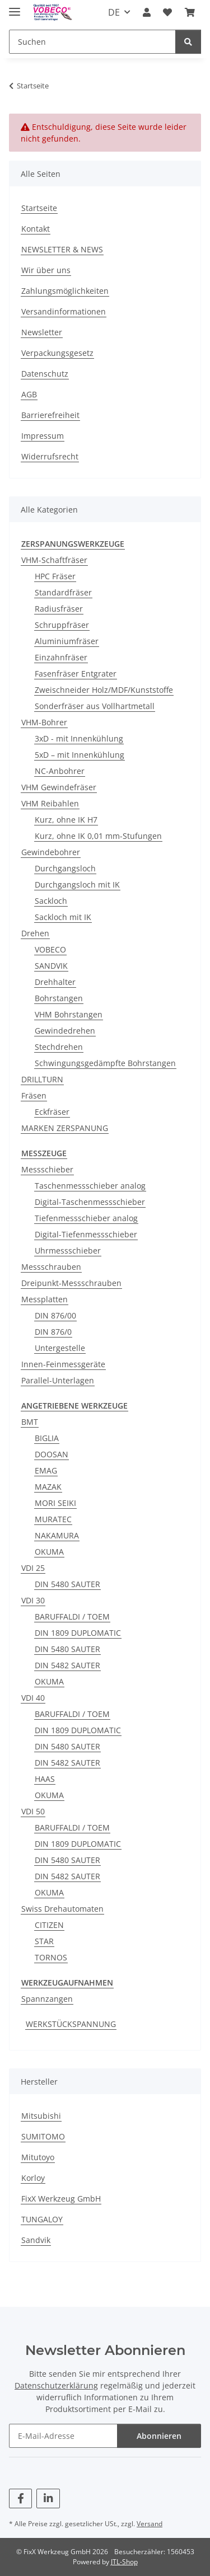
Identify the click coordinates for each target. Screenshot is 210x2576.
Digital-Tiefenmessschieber (86, 1234)
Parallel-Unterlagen (57, 1380)
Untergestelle (60, 1348)
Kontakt (35, 228)
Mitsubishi (41, 2115)
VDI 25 (33, 1568)
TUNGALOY (42, 2219)
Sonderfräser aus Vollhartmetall (95, 706)
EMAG (46, 1470)
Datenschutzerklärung (56, 2385)
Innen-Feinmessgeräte (63, 1364)
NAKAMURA (57, 1535)
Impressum (42, 435)
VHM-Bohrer (44, 722)
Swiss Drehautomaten (62, 1908)
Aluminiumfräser (67, 641)
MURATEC (53, 1519)
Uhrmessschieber (68, 1250)
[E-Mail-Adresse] (63, 2436)
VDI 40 (33, 1697)
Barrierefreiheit (50, 415)
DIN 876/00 (55, 1315)
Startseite (39, 208)
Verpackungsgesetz (57, 353)
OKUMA (49, 1551)
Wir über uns (46, 270)
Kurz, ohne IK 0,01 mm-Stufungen (98, 835)
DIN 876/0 (53, 1331)
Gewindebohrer (50, 852)
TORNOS (51, 1957)
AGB (29, 394)
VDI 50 (33, 1811)
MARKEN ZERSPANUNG (64, 1128)
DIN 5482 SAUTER (67, 1665)
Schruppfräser (62, 625)
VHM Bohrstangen (68, 1014)
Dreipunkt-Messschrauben (71, 1283)
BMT (29, 1421)
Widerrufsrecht (49, 456)
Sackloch (51, 900)
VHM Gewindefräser (58, 787)
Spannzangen (47, 1998)
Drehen (35, 933)
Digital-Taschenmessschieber (90, 1201)
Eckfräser (52, 1111)
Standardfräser (63, 592)
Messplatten (44, 1299)
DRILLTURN (42, 1079)
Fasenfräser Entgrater (75, 673)
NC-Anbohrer (60, 771)
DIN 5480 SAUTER (67, 1584)
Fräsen (33, 1095)
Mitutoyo (37, 2157)
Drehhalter (55, 982)
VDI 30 (33, 1600)
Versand (149, 2523)
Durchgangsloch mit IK (77, 884)
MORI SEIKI (55, 1503)
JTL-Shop (124, 2561)
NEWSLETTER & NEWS (62, 249)
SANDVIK (51, 965)
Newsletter (41, 332)
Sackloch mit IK (63, 917)
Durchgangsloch (65, 868)
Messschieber (47, 1169)
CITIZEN (49, 1925)
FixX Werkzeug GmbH (61, 2198)
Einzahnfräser (61, 657)
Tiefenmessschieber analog (86, 1218)
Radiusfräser (59, 608)
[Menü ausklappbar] (14, 7)
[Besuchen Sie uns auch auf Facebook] (20, 2498)
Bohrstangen (59, 998)
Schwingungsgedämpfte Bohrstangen (105, 1063)
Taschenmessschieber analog (90, 1185)
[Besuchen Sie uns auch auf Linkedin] (47, 2498)
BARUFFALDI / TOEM (72, 1616)
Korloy (33, 2178)
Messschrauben (51, 1266)
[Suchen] (92, 42)
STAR (44, 1941)
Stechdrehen (59, 1046)
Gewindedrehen (65, 1030)
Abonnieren (159, 2435)
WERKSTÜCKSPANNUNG (71, 2024)
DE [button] (114, 12)
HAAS (45, 1778)
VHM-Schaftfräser (54, 560)
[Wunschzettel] (167, 12)
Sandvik (35, 2240)
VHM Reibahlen (50, 803)
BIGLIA (47, 1438)
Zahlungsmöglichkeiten (65, 290)
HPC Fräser (55, 576)
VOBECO (50, 949)
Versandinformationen (63, 311)
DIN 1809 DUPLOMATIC (78, 1632)
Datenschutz (44, 373)
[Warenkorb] (190, 12)
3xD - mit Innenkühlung (79, 738)
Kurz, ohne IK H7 (66, 819)
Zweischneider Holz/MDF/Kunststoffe (104, 689)
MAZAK (48, 1486)
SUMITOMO (43, 2136)
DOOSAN (51, 1454)
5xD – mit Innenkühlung (79, 754)
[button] (147, 12)
